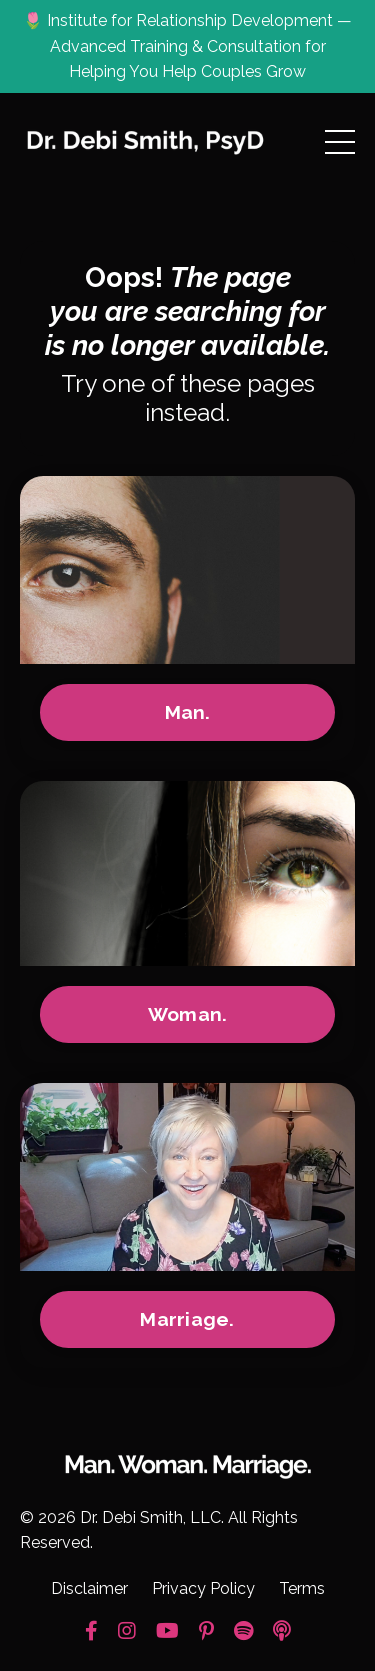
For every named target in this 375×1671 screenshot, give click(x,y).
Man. (188, 712)
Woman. (188, 1014)
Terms (302, 1588)
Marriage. (187, 1319)
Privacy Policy (203, 1588)
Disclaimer (89, 1588)
